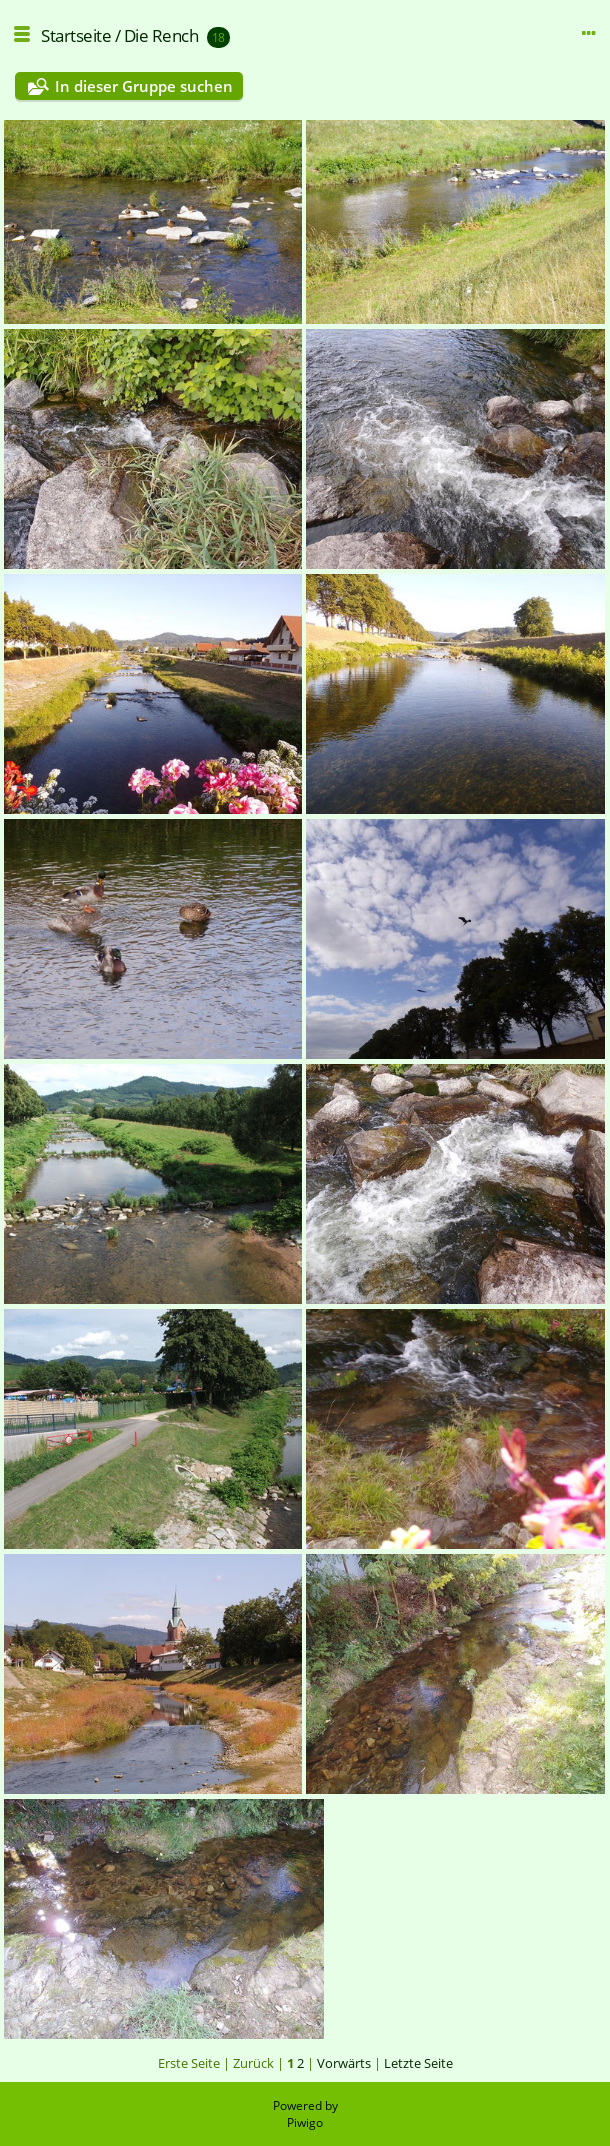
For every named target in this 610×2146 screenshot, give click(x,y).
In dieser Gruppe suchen (144, 86)
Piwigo (305, 2122)
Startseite (76, 35)
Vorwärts (344, 2063)
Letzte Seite (418, 2063)
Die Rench (161, 35)
